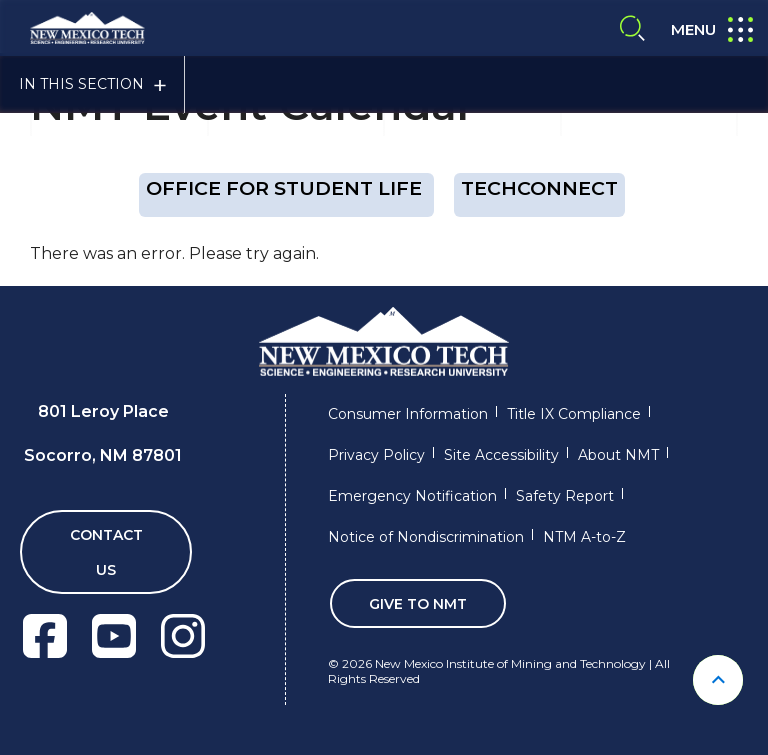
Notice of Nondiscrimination (426, 537)
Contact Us (106, 552)
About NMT (618, 455)
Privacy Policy (376, 455)
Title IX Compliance (574, 414)
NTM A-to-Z (584, 537)
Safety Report (565, 496)
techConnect (539, 188)
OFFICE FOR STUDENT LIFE (286, 188)
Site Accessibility (501, 455)
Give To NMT (418, 604)
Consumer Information (408, 414)
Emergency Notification (412, 496)
